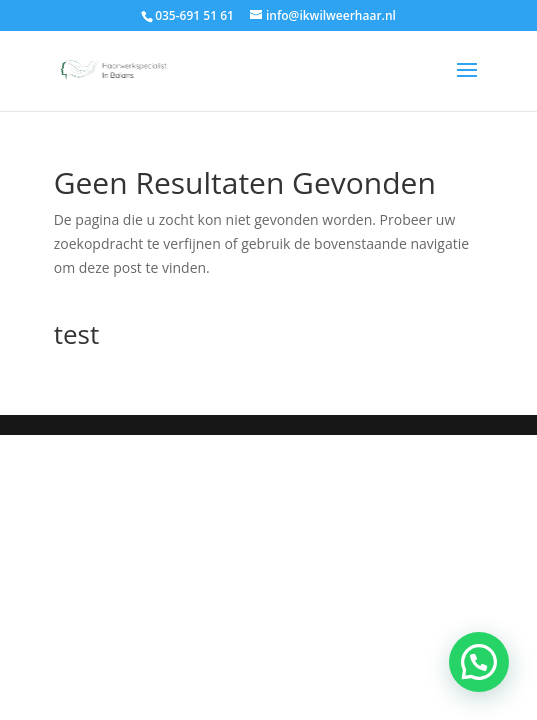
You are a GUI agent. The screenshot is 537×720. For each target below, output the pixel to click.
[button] (479, 662)
